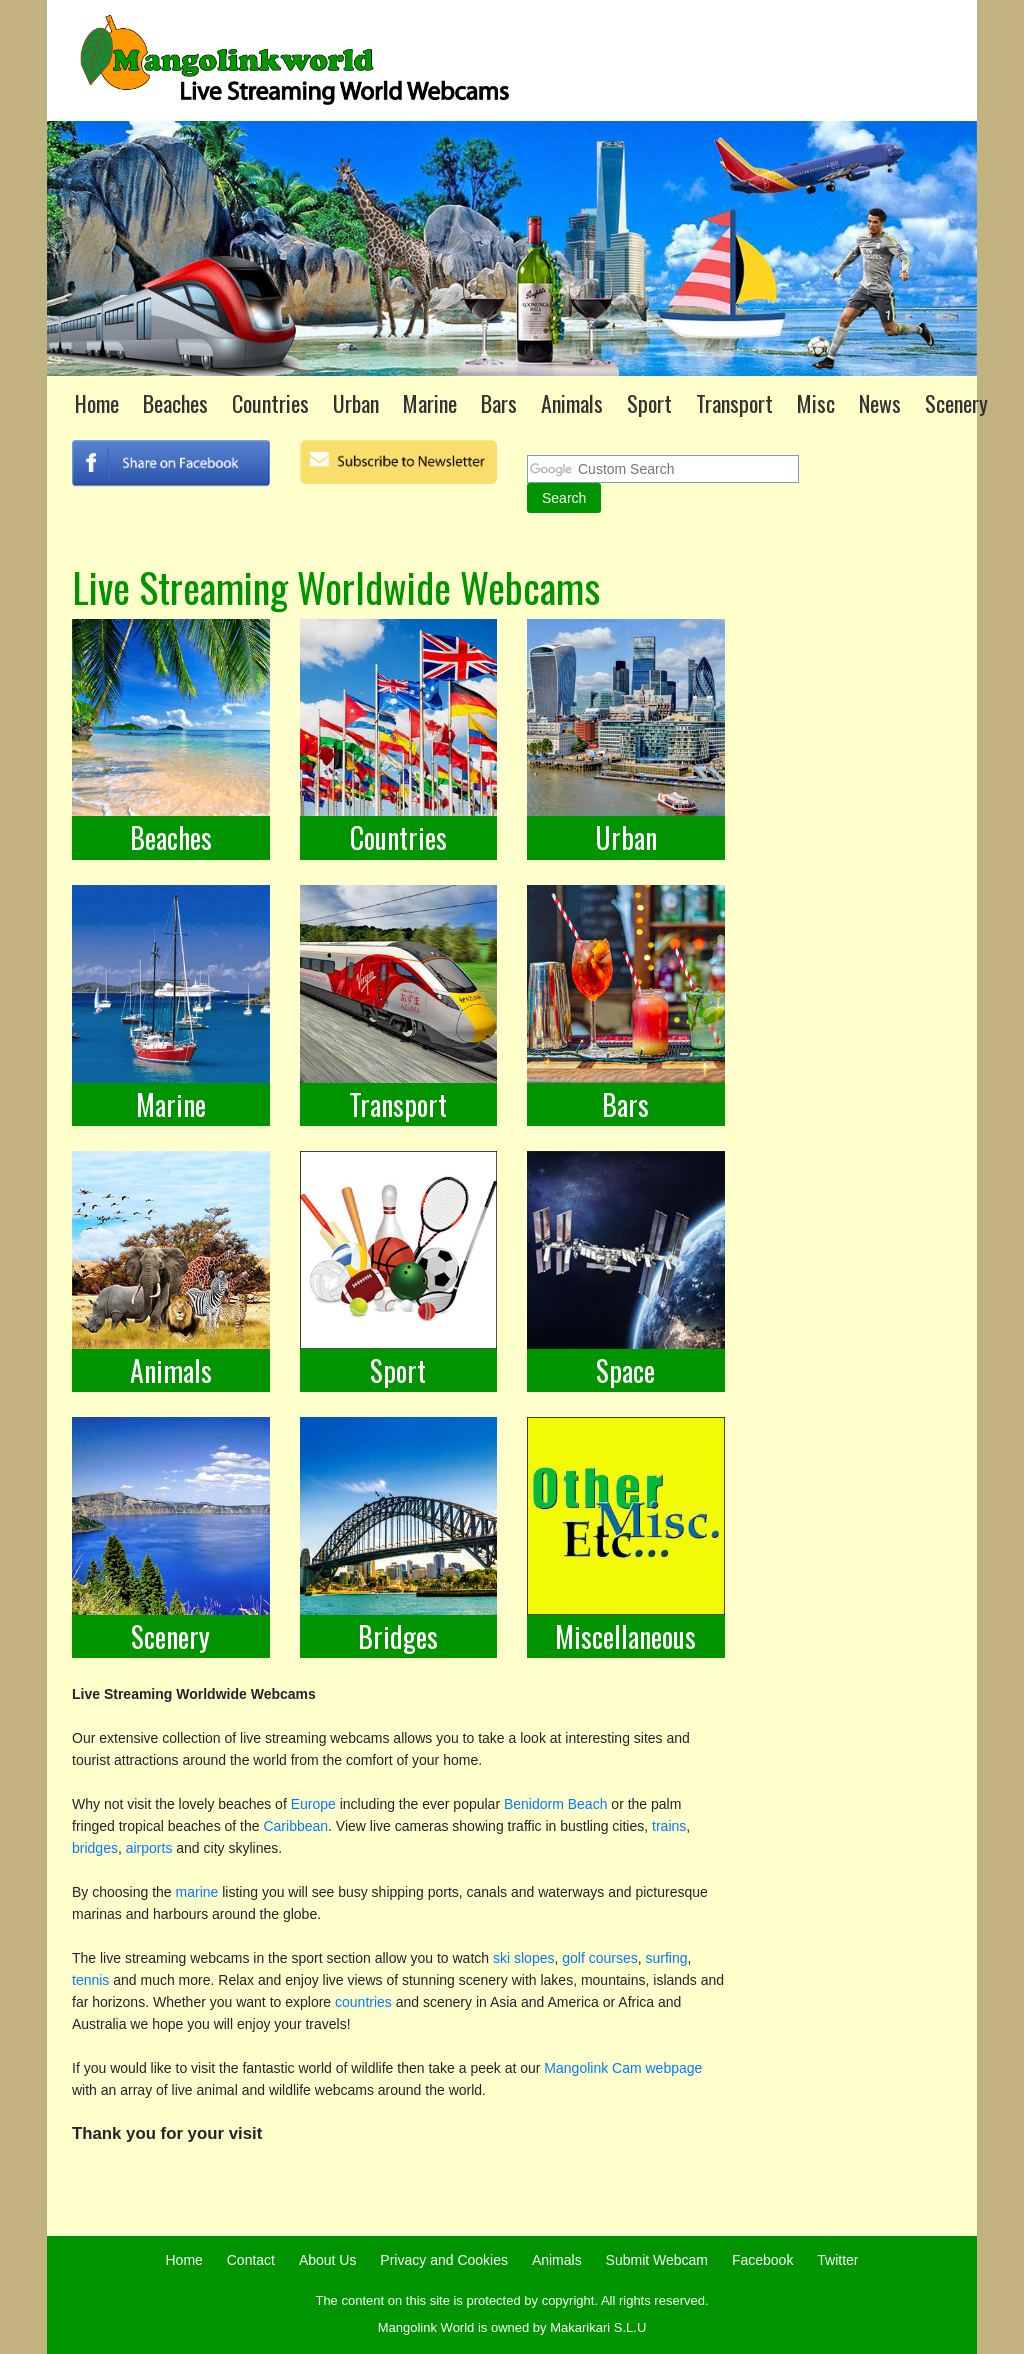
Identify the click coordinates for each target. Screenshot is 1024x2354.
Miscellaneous (625, 1636)
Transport (734, 403)
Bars (499, 403)
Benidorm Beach (557, 1804)
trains (669, 1826)
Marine (430, 403)
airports (149, 1848)
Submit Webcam (657, 2260)
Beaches (175, 403)
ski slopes (523, 1958)
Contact (251, 2260)
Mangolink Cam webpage (621, 2068)
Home (97, 403)
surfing (667, 1958)
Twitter (837, 2260)
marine (197, 1892)
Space (625, 1370)
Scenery (956, 403)
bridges (95, 1848)
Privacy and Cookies (444, 2260)
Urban (356, 403)
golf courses (599, 1958)
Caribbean (295, 1826)
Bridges (398, 1636)
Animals (572, 403)
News (880, 403)
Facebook (762, 2260)
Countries (270, 403)
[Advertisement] (835, 1019)
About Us (328, 2260)
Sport (649, 403)
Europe (313, 1804)
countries (363, 2002)
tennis (90, 1980)
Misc (816, 403)
